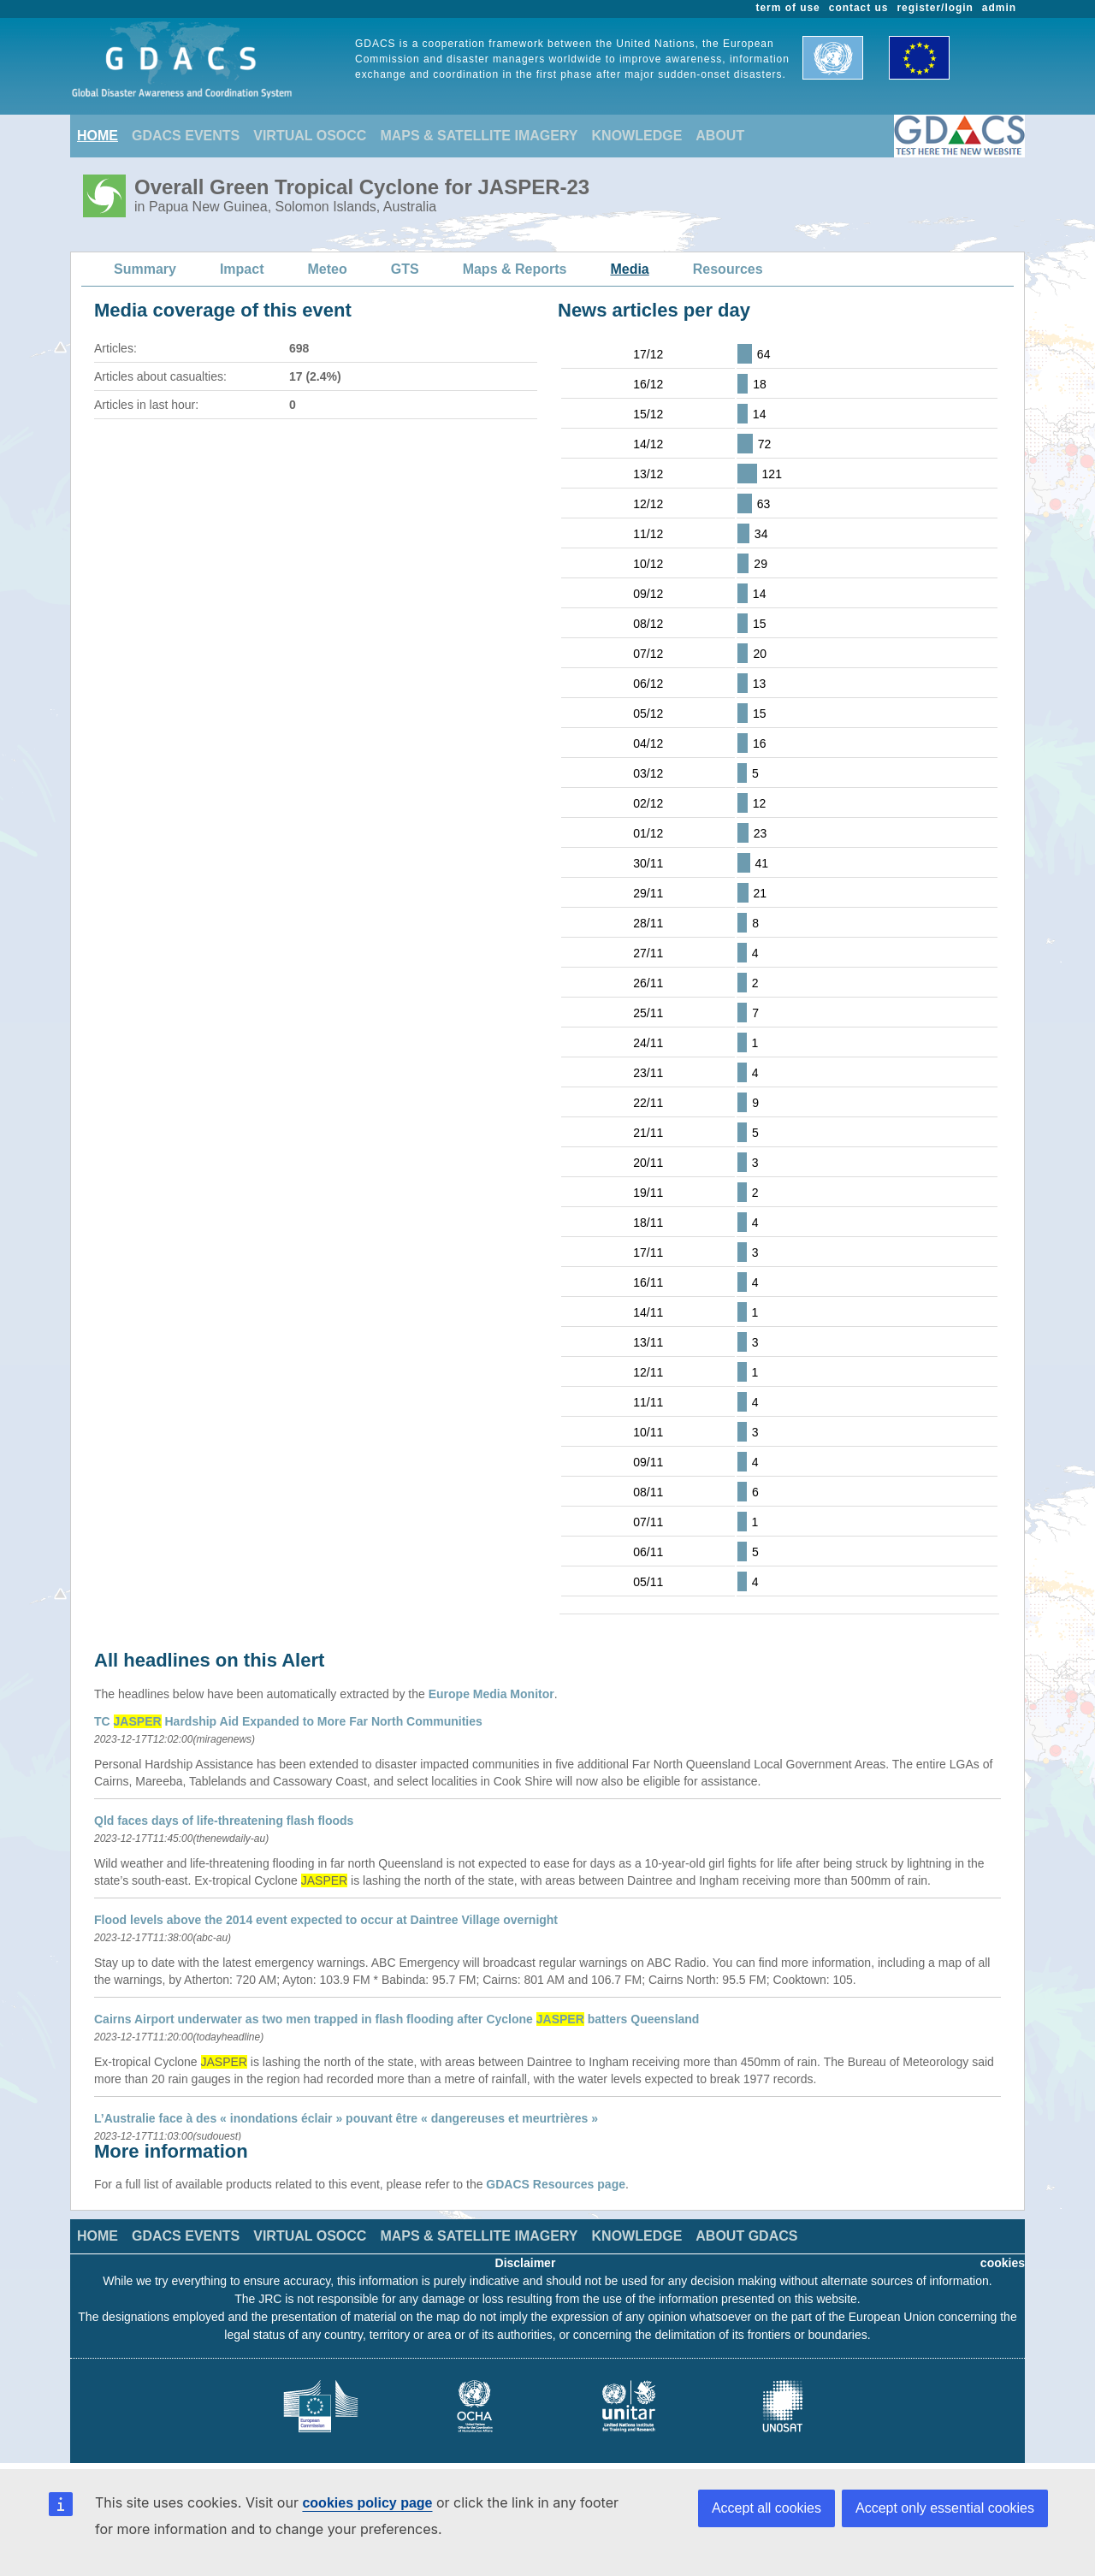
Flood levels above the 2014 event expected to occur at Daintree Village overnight (326, 1920)
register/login (935, 8)
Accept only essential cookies (944, 2508)
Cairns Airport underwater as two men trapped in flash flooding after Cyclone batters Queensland (396, 2019)
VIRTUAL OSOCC (309, 135)
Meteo (327, 269)
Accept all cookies (766, 2508)
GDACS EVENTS (186, 135)
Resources (728, 269)
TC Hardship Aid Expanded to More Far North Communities (288, 1721)
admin (999, 8)
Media (629, 269)
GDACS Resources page (555, 2184)
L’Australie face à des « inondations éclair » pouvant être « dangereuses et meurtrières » (346, 2118)
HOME (97, 135)
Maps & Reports (515, 269)
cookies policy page (367, 2503)
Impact (242, 269)
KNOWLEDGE (637, 135)
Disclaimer (525, 2263)
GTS (405, 269)
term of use (788, 8)
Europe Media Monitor (491, 1694)
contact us (859, 8)
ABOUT (719, 135)
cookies (1002, 2263)
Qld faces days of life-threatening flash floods (223, 1820)
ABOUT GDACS (746, 2236)
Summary (145, 269)
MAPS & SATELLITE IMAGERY (478, 135)
